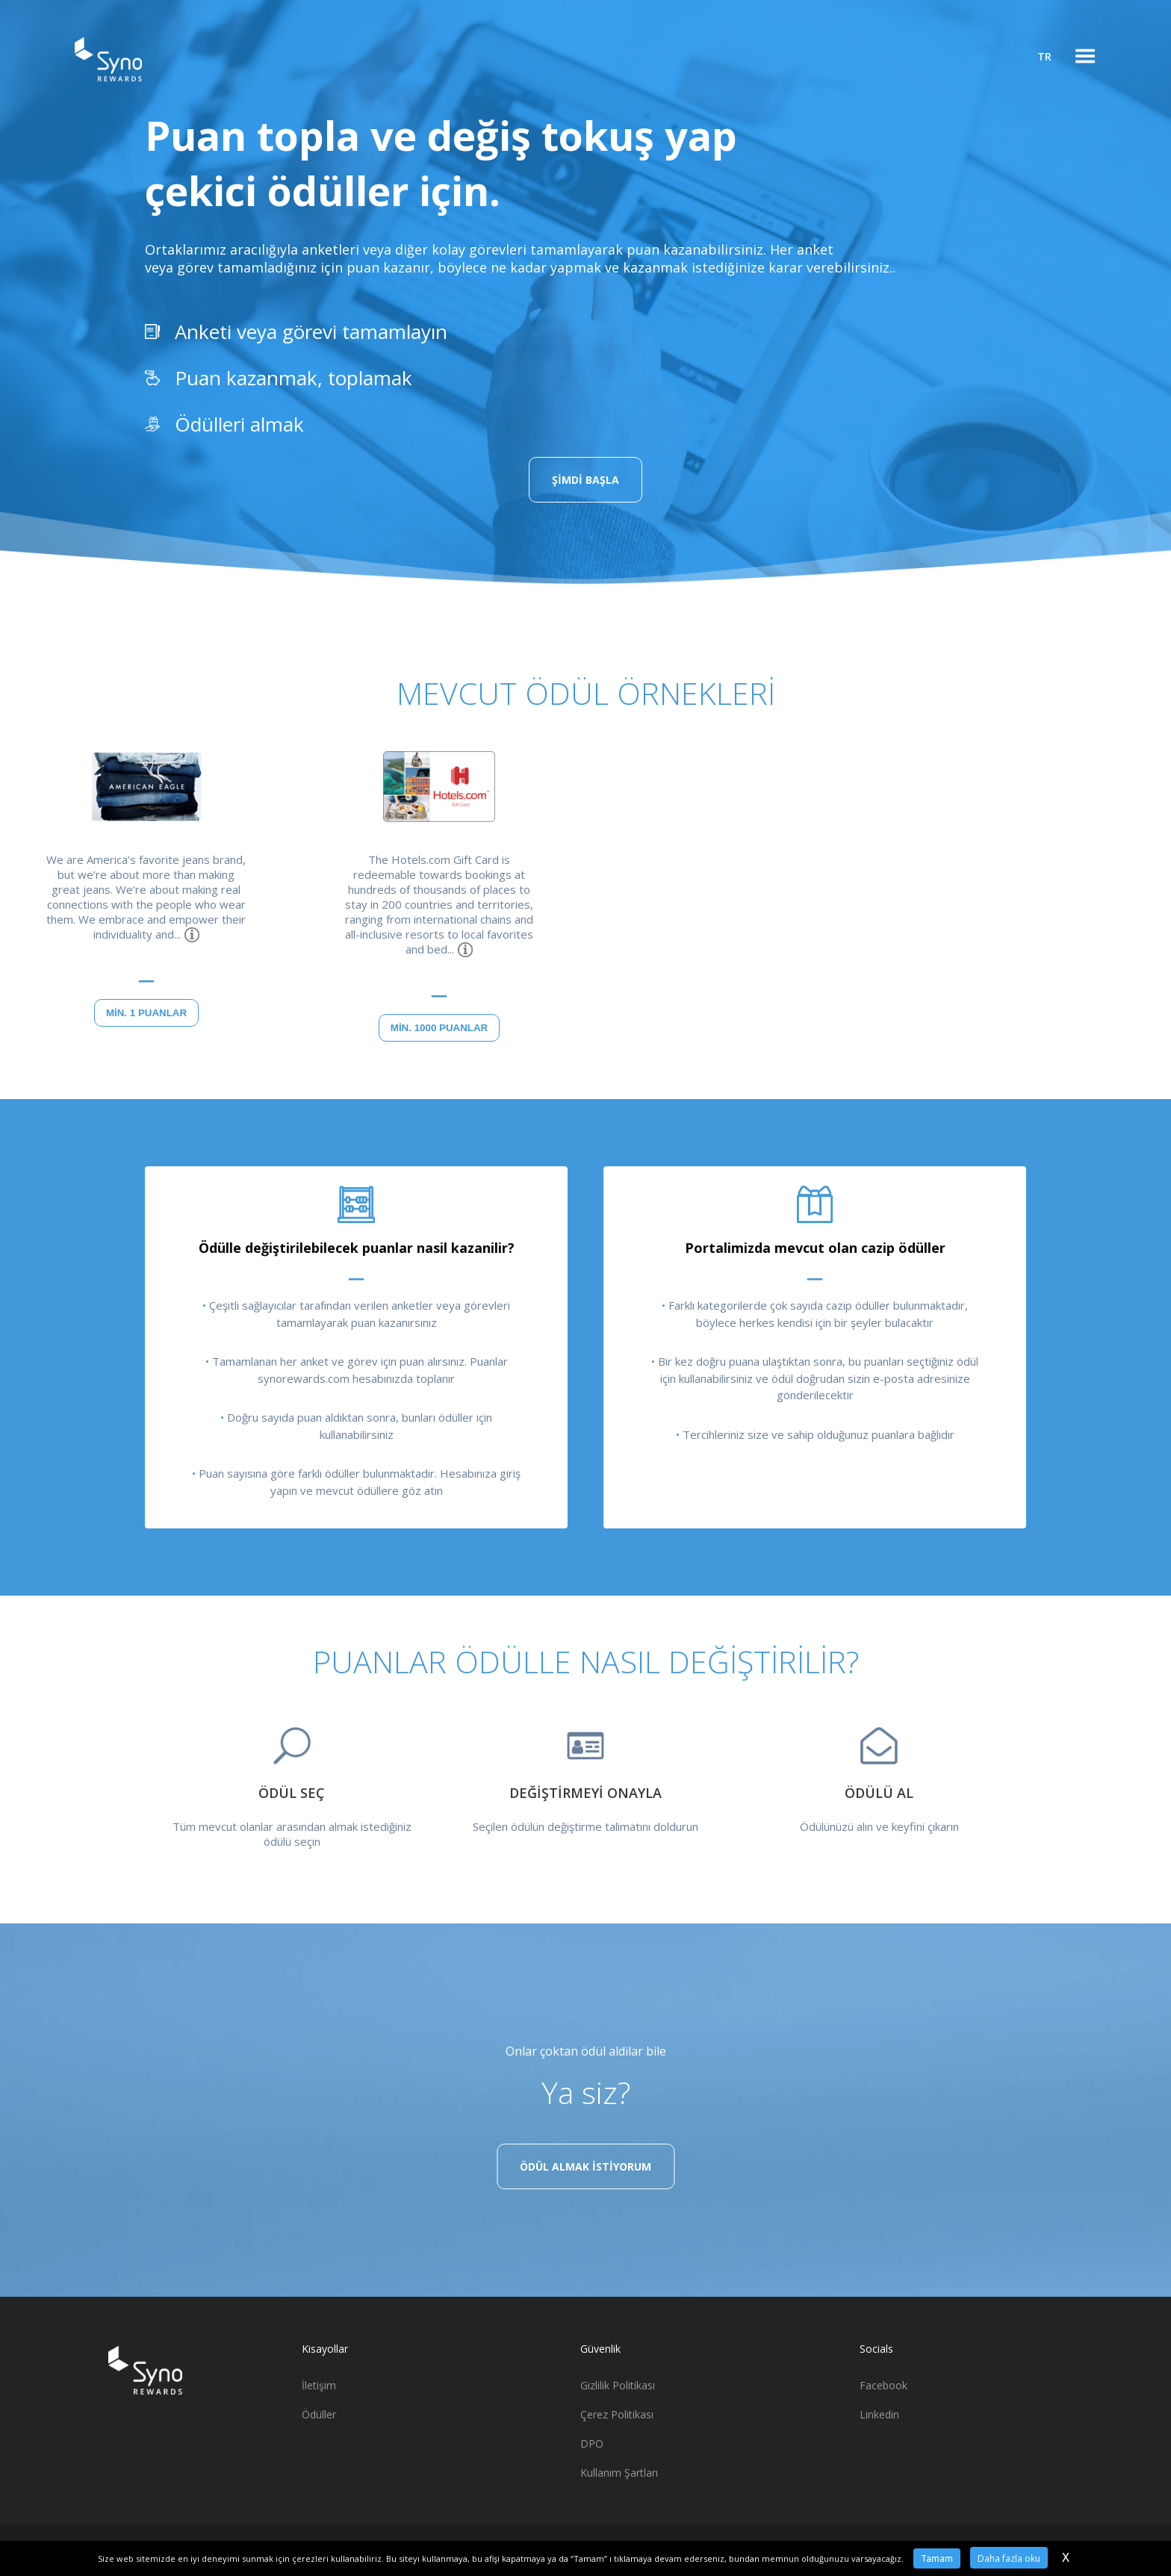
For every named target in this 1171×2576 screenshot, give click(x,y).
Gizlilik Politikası (617, 2385)
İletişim (319, 2385)
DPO (591, 2443)
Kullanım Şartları (619, 2472)
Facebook (883, 2385)
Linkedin (879, 2414)
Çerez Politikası (616, 2414)
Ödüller (319, 2414)
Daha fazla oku (1009, 2558)
